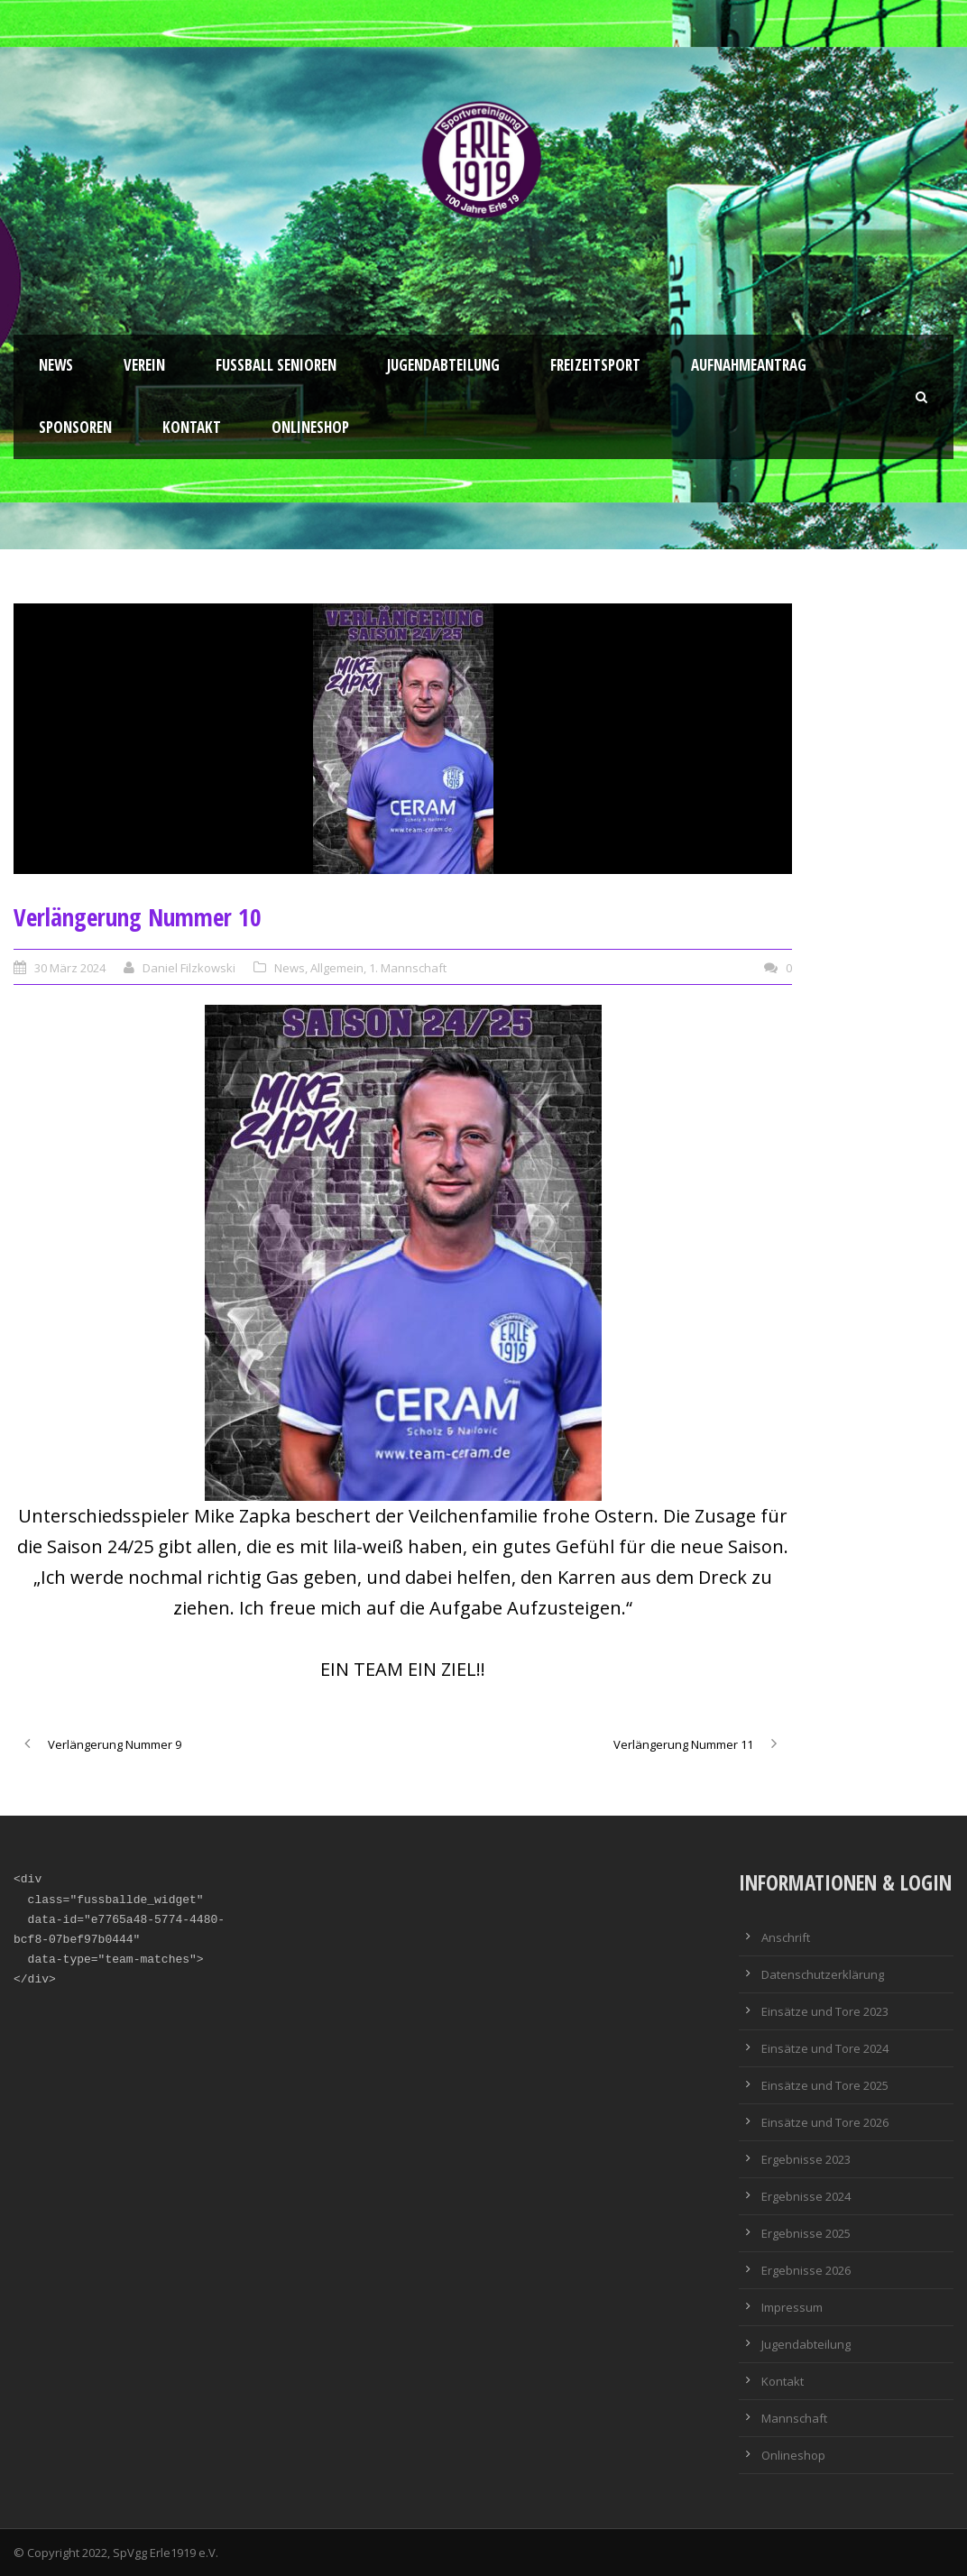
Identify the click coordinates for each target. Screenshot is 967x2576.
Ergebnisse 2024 (806, 2196)
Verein (144, 364)
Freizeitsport (595, 364)
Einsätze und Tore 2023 (825, 2011)
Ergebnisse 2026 (806, 2270)
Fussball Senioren (276, 364)
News (56, 364)
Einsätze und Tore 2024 (825, 2048)
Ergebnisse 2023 (806, 2159)
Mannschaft (794, 2418)
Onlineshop (310, 427)
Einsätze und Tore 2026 (825, 2122)
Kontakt (191, 427)
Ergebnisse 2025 (806, 2233)
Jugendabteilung (443, 364)
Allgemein (337, 968)
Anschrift (785, 1937)
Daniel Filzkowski (189, 968)
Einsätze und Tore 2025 (825, 2085)
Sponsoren (75, 427)
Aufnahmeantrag (748, 364)
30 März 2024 (70, 968)
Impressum (792, 2307)
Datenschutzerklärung (822, 1974)
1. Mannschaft (408, 968)
